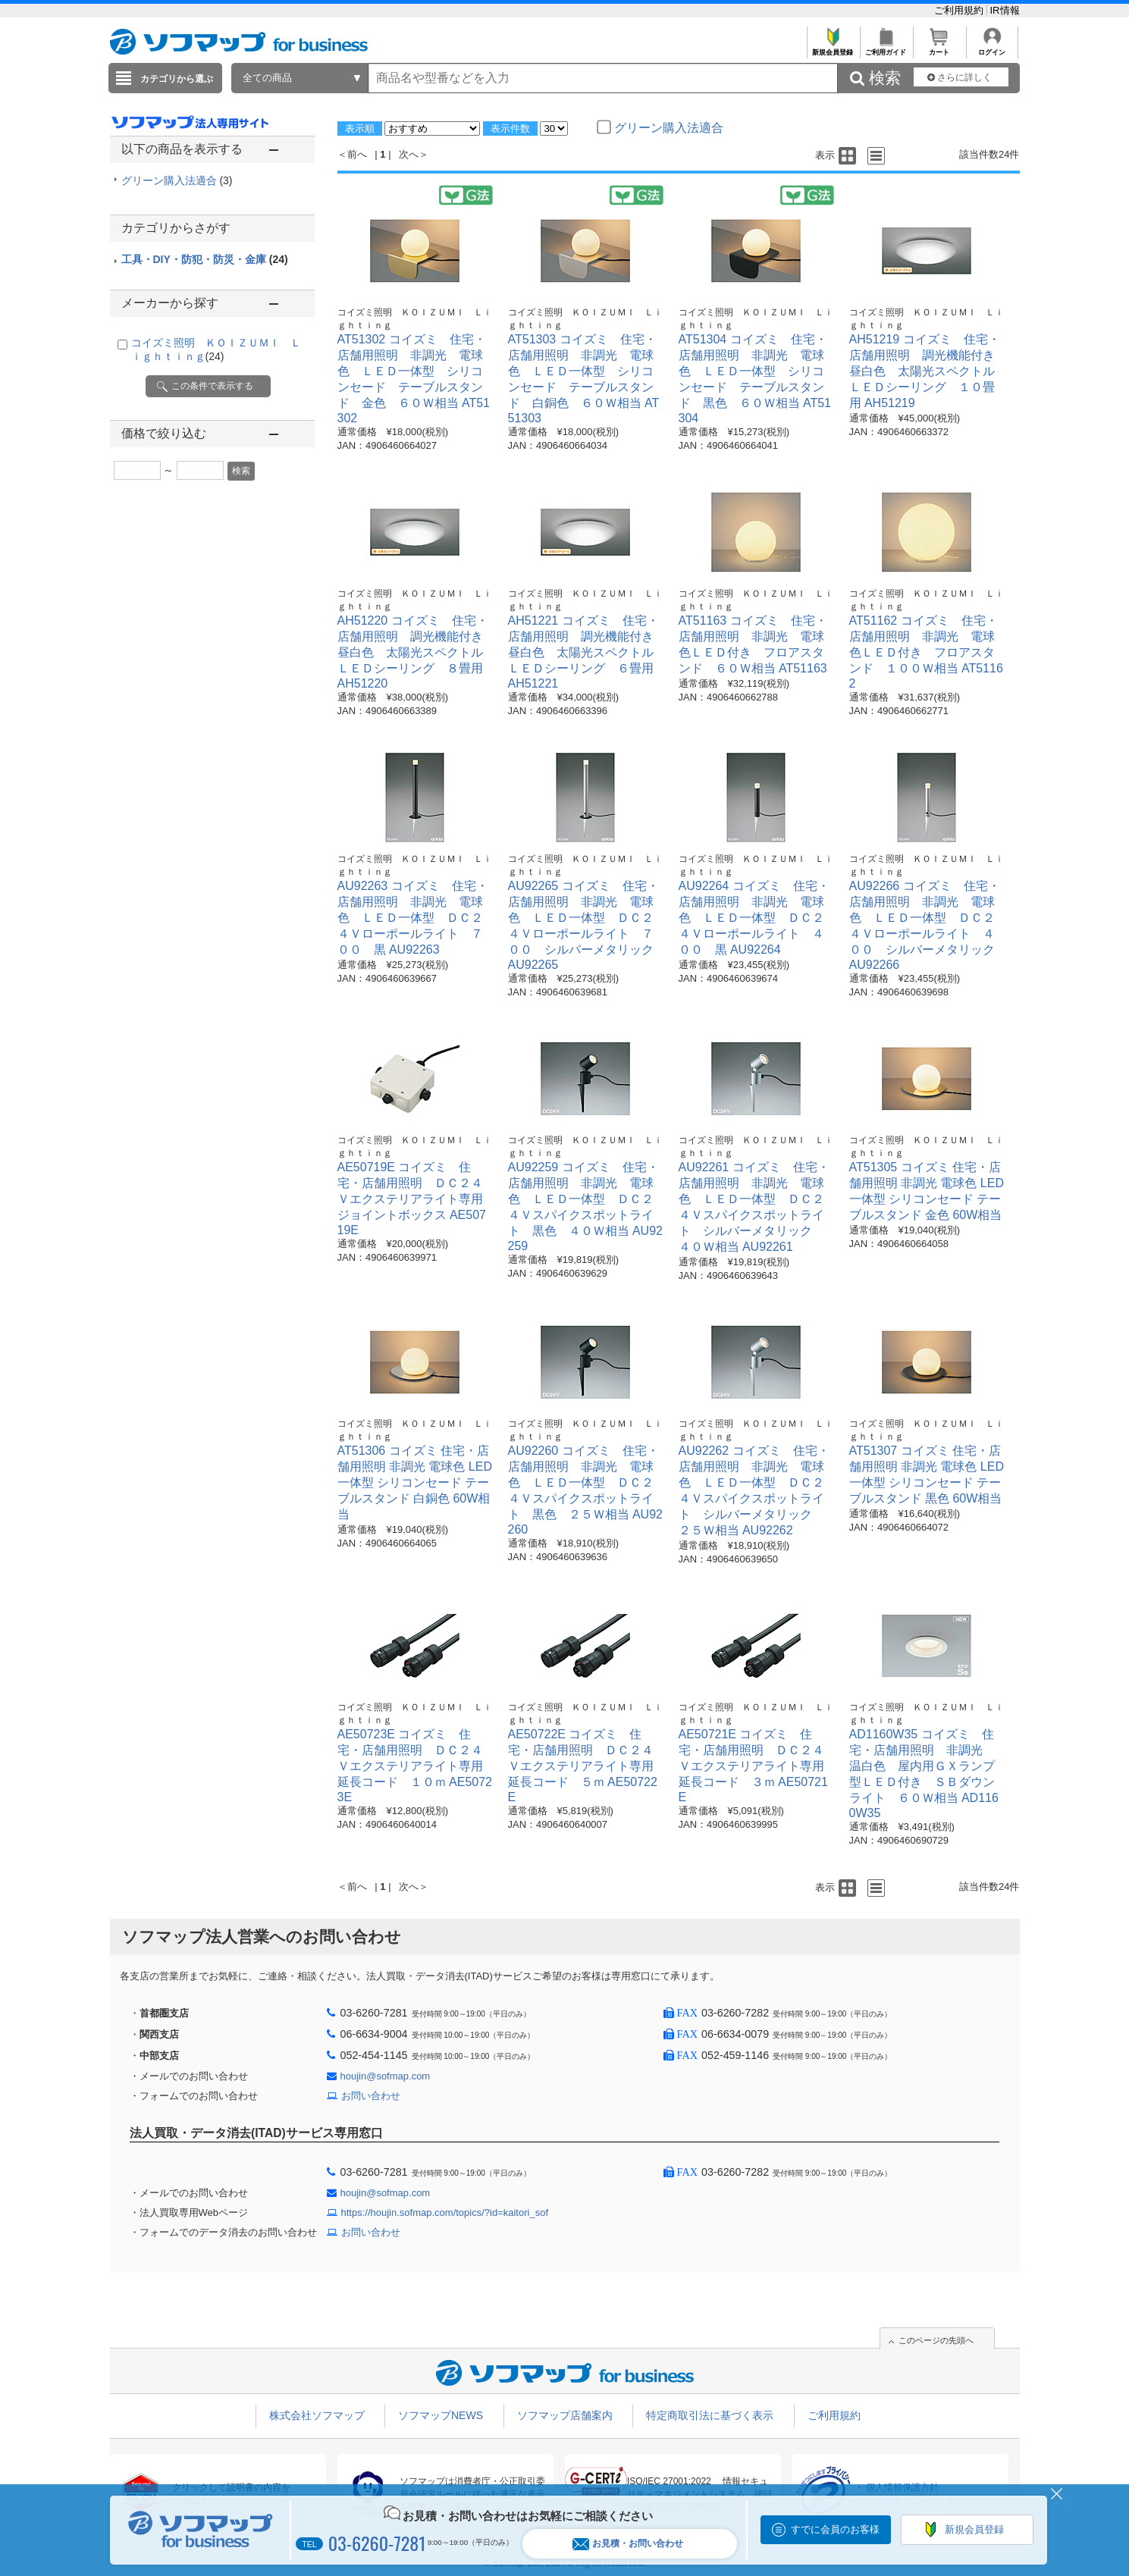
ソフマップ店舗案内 (565, 2415)
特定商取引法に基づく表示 (709, 2415)
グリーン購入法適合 (177, 180)
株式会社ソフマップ (317, 2415)
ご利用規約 (960, 10)
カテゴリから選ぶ (176, 79)
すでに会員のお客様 (835, 2529)
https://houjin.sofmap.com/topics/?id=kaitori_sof (445, 2212)
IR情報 (1005, 10)
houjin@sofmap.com (385, 2076)
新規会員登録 (833, 48)
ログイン (992, 48)
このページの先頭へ (936, 2340)
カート (939, 48)
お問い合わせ (370, 2095)
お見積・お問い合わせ (627, 2543)
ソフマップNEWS (440, 2415)
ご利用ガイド (886, 48)
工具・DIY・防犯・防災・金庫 (204, 259)
